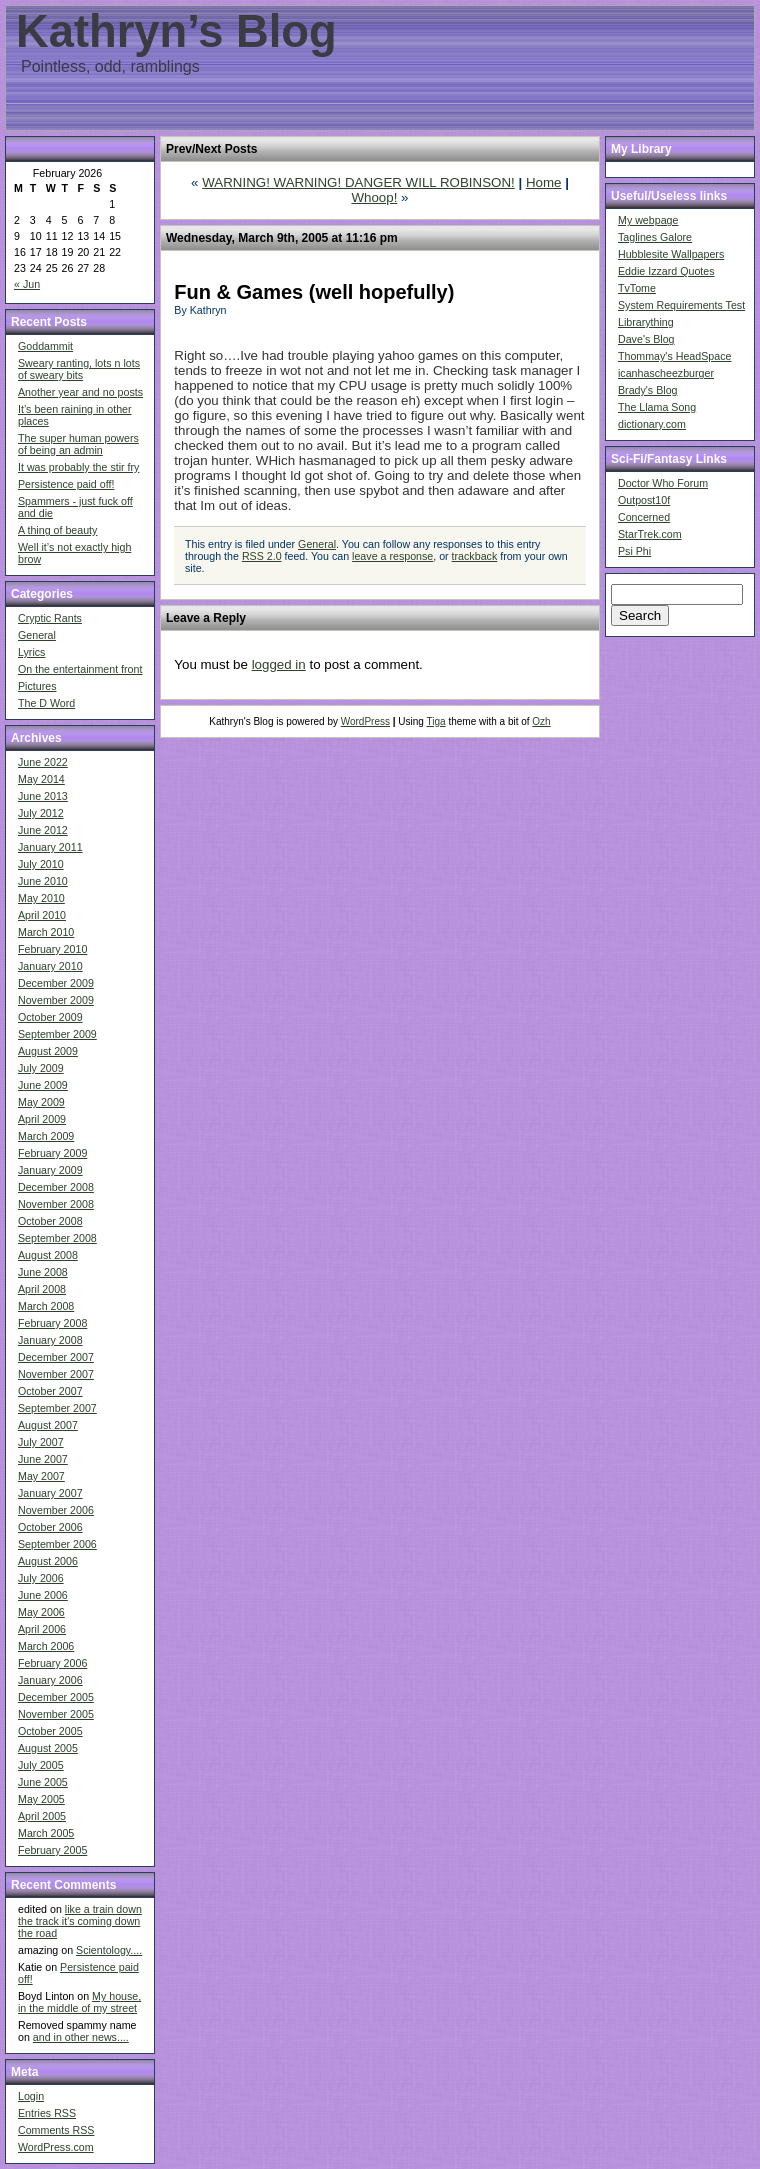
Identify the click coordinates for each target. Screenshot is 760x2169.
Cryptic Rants (50, 618)
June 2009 (43, 1085)
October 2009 (50, 1017)
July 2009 (41, 1068)
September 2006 (57, 1544)
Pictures (37, 686)
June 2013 (43, 796)
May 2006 (41, 1612)
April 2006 (42, 1629)
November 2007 (56, 1374)
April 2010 (42, 915)
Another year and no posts (80, 392)
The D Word (46, 703)
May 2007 (41, 1476)
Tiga (436, 721)
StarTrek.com (650, 534)
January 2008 (50, 1340)
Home (544, 182)
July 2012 (41, 813)
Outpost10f (644, 500)
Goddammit (45, 346)
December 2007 (56, 1357)
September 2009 (57, 1034)
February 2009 (52, 1153)
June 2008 (43, 1272)
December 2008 (56, 1187)
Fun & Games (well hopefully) (314, 292)
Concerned (644, 517)
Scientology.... (109, 1950)
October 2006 (50, 1527)
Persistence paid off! (66, 484)
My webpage (648, 220)
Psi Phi (634, 551)
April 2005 (42, 1816)
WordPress (365, 721)
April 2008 (42, 1289)
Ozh (541, 721)
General (37, 635)
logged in (279, 664)
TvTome (637, 288)
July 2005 (41, 1765)
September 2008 (57, 1238)
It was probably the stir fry (78, 467)
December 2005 (56, 1697)
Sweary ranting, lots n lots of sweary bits (79, 369)
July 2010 (41, 864)
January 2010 (50, 966)
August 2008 (48, 1255)
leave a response (392, 556)
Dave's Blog (646, 339)
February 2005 (52, 1850)
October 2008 (50, 1221)
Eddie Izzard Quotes (666, 271)
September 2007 (57, 1408)
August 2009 (48, 1051)
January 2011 (50, 847)
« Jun (27, 284)
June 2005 (43, 1782)
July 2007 (41, 1442)
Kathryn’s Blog (176, 31)
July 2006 (41, 1578)
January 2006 (50, 1680)
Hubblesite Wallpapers (671, 254)
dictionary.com (652, 424)
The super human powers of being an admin (78, 444)
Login (31, 2096)
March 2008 (46, 1306)
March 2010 (46, 932)
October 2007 (50, 1391)
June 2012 (43, 830)
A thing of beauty (57, 530)
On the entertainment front (80, 669)
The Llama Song (657, 407)
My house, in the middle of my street (79, 2002)
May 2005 (41, 1799)
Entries (47, 2113)
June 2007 (43, 1459)
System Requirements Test (681, 305)
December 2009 (56, 983)
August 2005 (48, 1748)
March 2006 (46, 1646)
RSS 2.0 (262, 556)
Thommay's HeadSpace (674, 356)
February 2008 (52, 1323)
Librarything (646, 322)
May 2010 (41, 898)
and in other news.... (81, 2037)
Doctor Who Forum (663, 483)
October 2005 (50, 1731)
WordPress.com (56, 2147)
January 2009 (50, 1170)
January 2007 (50, 1493)
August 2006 (48, 1561)
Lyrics (31, 652)
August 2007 (48, 1425)
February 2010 (52, 949)
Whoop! (374, 197)
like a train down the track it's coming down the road (80, 1921)
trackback (475, 556)
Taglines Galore (655, 237)
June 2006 (43, 1595)
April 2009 (42, 1119)
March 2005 (46, 1833)
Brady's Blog (648, 390)
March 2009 (46, 1136)
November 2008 (56, 1204)
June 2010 (43, 881)
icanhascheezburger (666, 373)
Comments (56, 2130)
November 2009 (56, 1000)
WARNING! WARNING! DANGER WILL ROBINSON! (358, 182)
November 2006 (56, 1510)
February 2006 (52, 1663)
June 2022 (43, 762)
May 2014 (41, 779)
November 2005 (56, 1714)
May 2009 (41, 1102)
